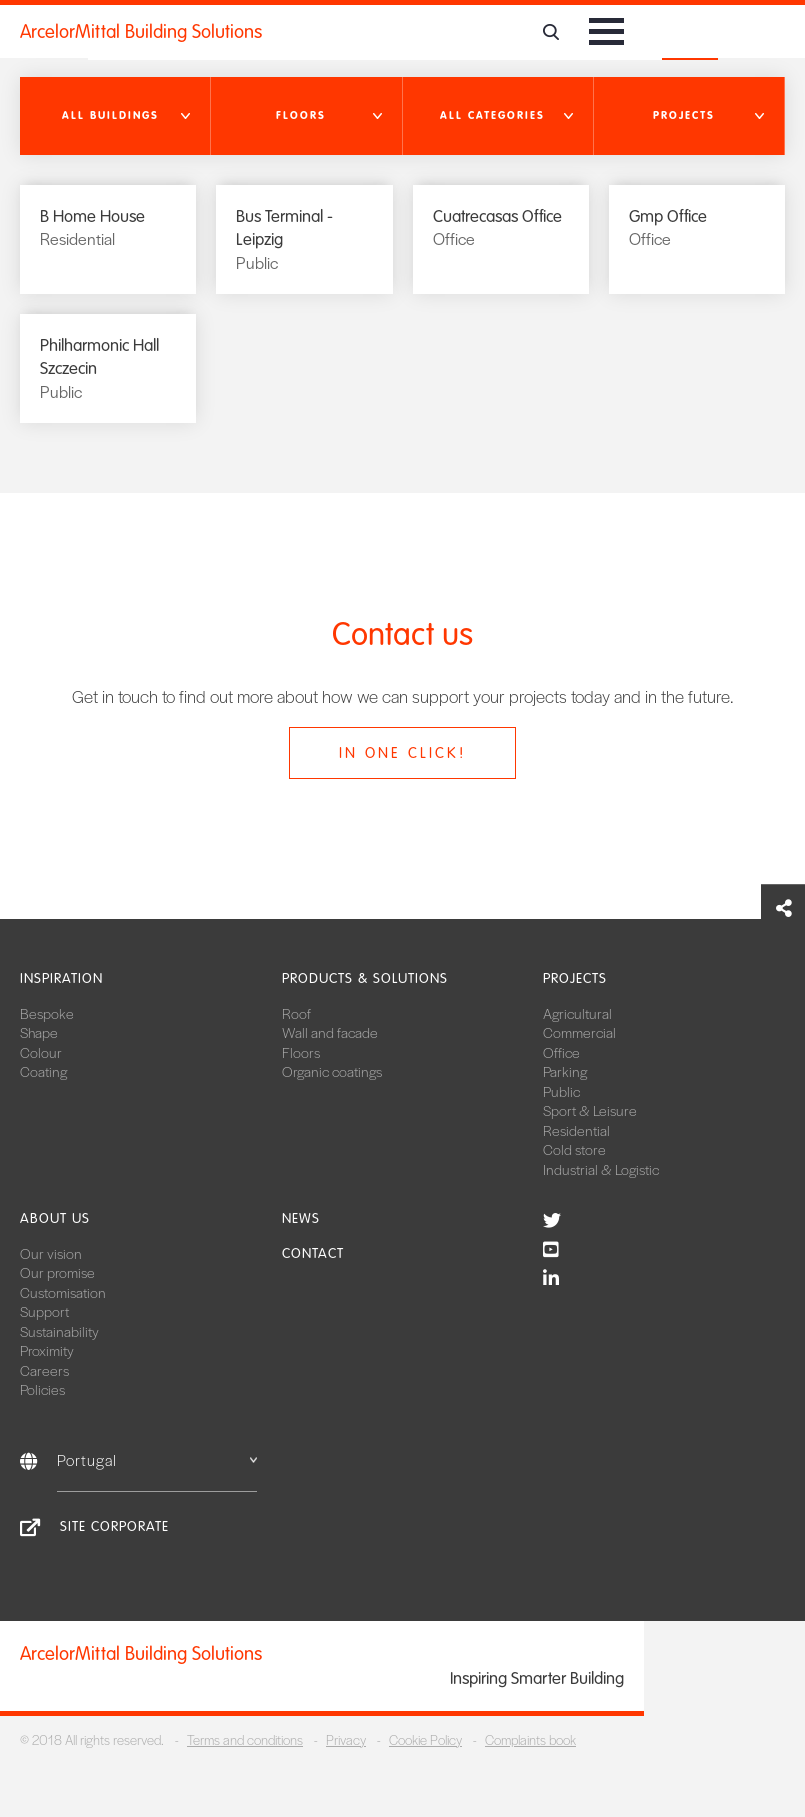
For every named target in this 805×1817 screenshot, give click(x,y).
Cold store (574, 1149)
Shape (39, 1032)
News (301, 1218)
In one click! (402, 753)
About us (55, 1218)
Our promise (57, 1272)
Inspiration (61, 978)
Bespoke (47, 1013)
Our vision (51, 1253)
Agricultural (577, 1013)
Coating (43, 1071)
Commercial (579, 1032)
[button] (115, 116)
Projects (575, 978)
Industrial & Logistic (601, 1169)
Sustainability (59, 1331)
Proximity (47, 1350)
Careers (44, 1370)
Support (44, 1311)
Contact (313, 1253)
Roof (296, 1013)
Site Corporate (114, 1526)
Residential (576, 1130)
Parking (565, 1071)
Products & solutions (365, 978)
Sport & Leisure (590, 1110)
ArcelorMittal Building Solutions (141, 32)
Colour (41, 1052)
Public (561, 1091)
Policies (42, 1389)
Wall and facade (330, 1032)
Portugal (157, 1459)
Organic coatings (332, 1071)
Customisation (63, 1292)
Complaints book (530, 1739)
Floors (301, 1052)
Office (561, 1052)
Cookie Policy (425, 1739)
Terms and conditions (245, 1739)
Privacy (346, 1739)
